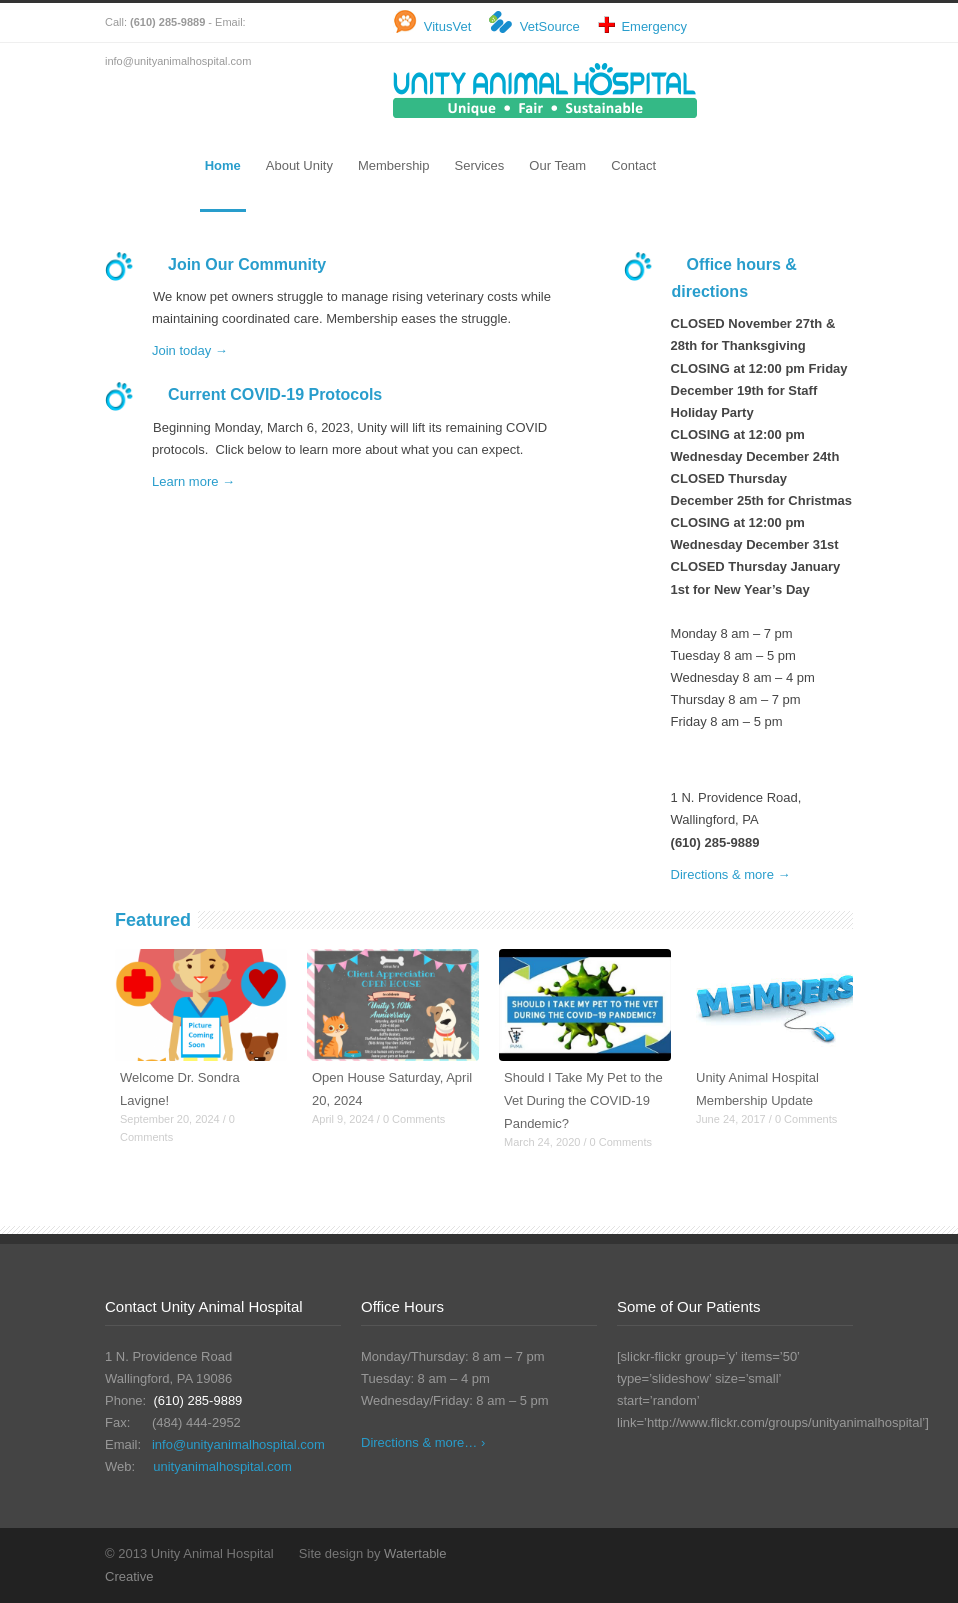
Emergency (654, 26)
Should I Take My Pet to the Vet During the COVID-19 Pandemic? (583, 1100)
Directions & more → (731, 874)
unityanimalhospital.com (222, 1466)
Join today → (190, 350)
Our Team (557, 165)
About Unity (299, 165)
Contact (633, 165)
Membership (394, 165)
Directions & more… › (423, 1442)
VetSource (550, 26)
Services (479, 165)
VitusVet (447, 26)
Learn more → (193, 481)
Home (223, 165)
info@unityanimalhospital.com (238, 1444)
